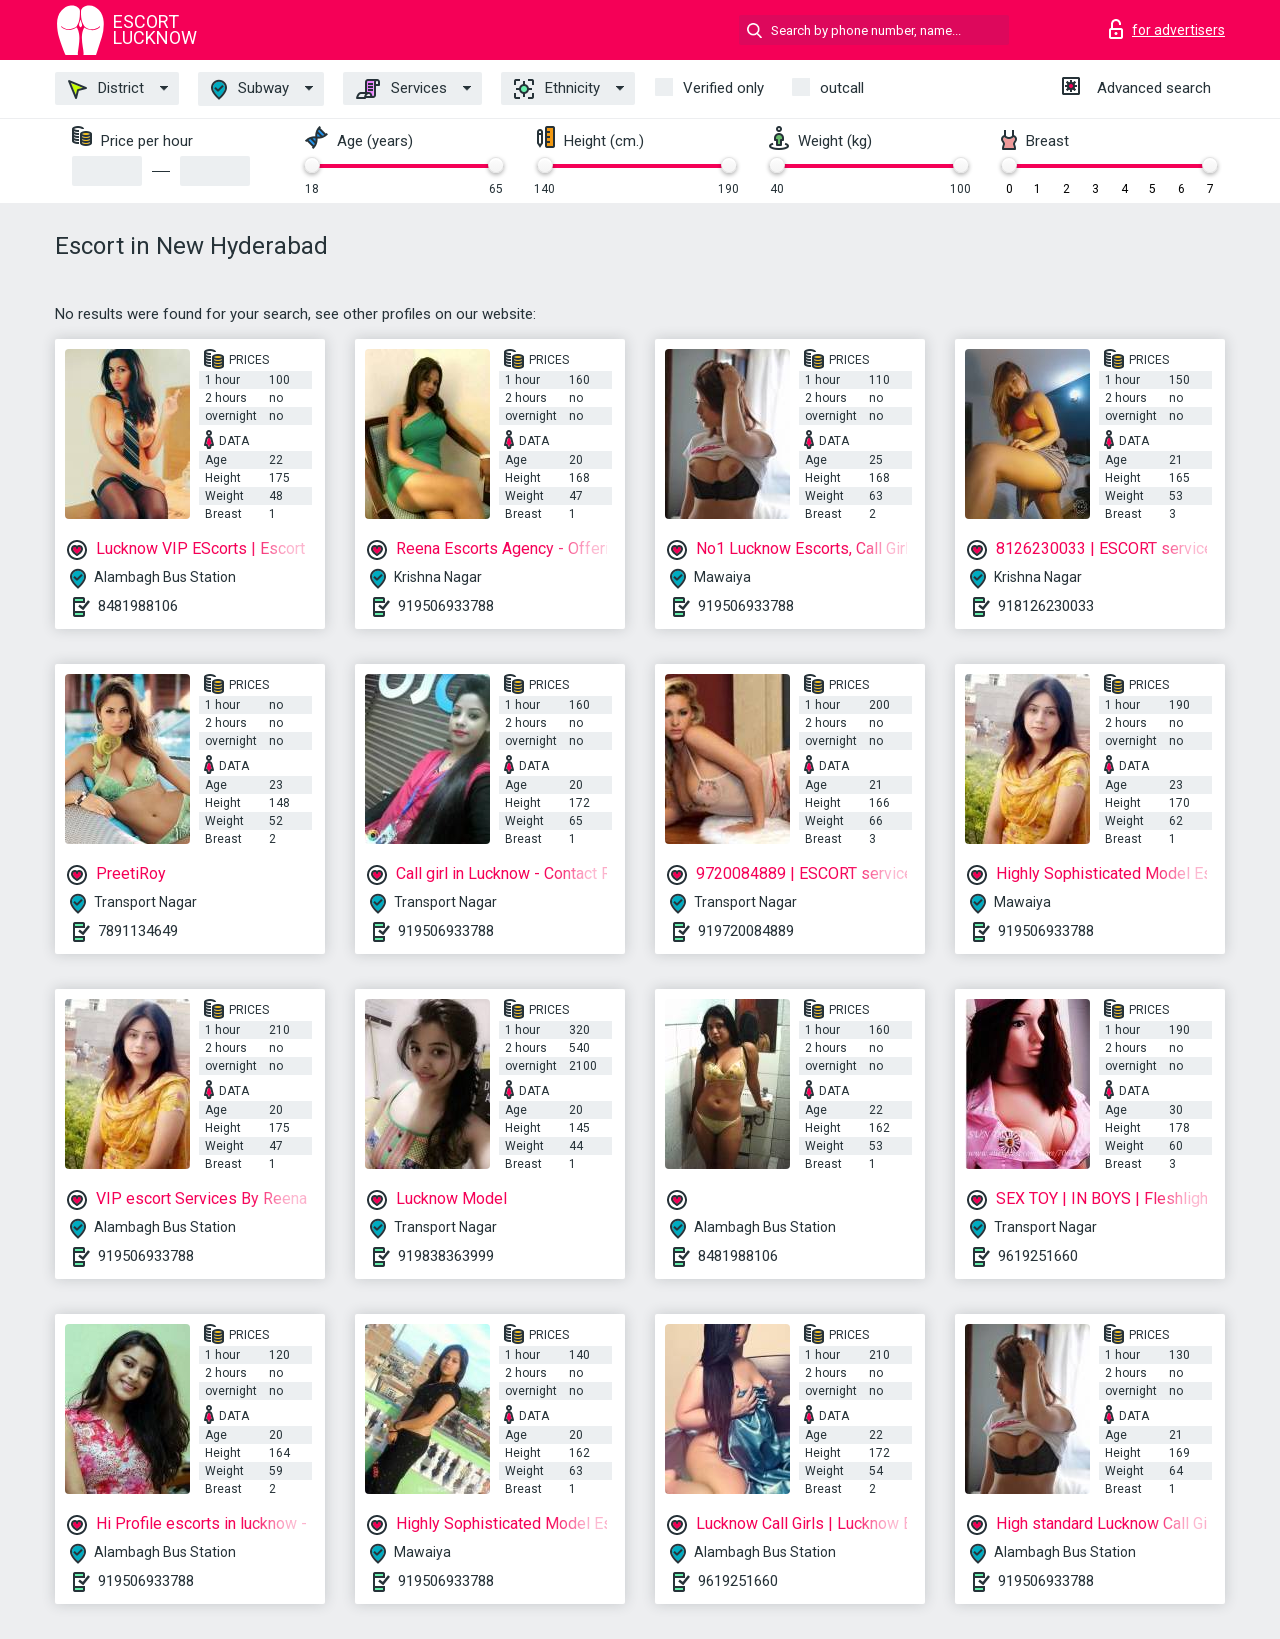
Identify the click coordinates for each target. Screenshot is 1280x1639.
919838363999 (446, 1256)
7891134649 (138, 931)
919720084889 (746, 931)
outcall (842, 88)
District (106, 89)
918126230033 (1046, 606)
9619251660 (1038, 1256)
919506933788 (446, 606)
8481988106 (138, 606)
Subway (250, 89)
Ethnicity (557, 89)
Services (401, 89)
